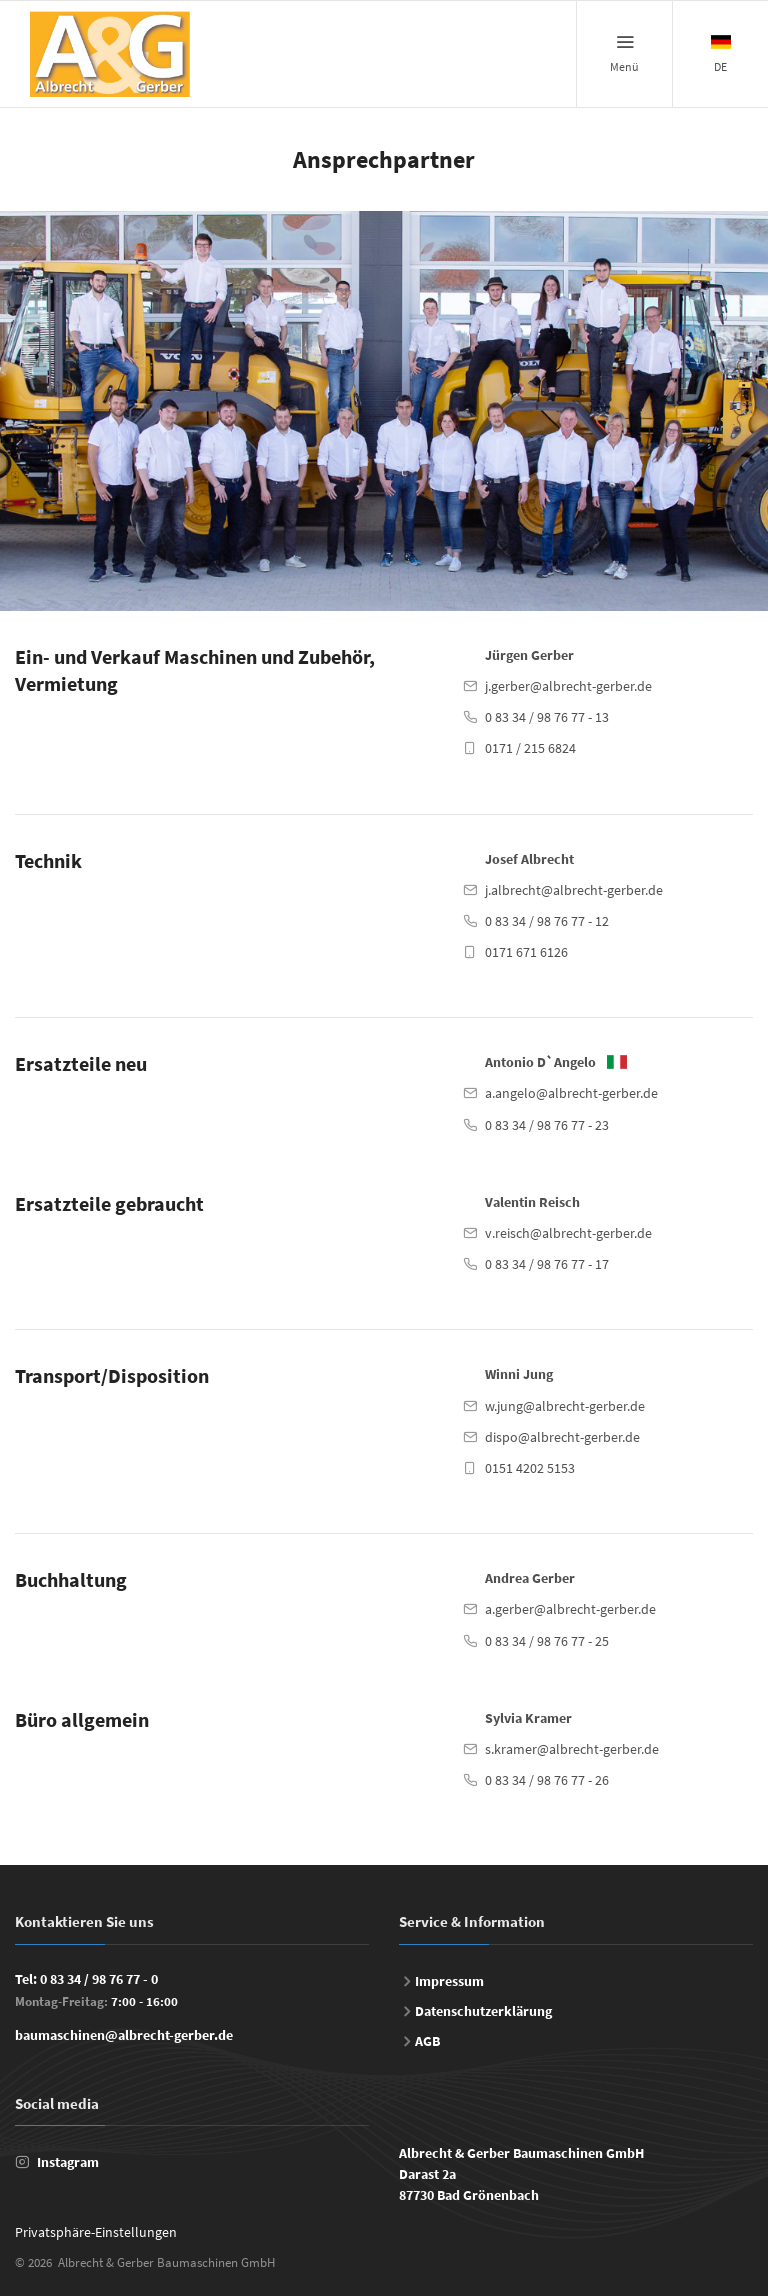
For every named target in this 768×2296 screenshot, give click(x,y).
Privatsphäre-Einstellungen (96, 2232)
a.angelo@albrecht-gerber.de (571, 1093)
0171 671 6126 (526, 952)
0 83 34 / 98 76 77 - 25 (547, 1641)
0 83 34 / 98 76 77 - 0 (99, 1979)
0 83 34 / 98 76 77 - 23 (547, 1125)
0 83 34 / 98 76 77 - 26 (547, 1780)
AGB (427, 2041)
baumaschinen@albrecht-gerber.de (124, 2035)
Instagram (68, 2162)
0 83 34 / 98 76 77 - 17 (547, 1264)
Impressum (449, 1981)
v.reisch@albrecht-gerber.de (568, 1233)
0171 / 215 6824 (530, 748)
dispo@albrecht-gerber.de (562, 1437)
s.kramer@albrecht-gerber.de (572, 1749)
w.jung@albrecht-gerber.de (565, 1406)
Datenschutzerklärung (483, 2011)
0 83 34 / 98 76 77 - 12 (547, 921)
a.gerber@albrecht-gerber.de (570, 1609)
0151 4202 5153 (530, 1468)
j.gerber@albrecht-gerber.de (568, 686)
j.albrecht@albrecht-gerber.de (574, 890)
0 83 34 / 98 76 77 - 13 (547, 717)
